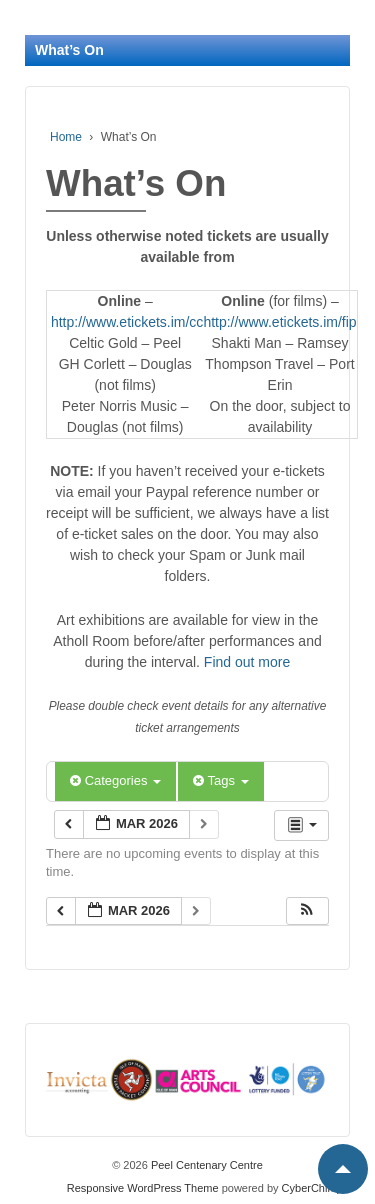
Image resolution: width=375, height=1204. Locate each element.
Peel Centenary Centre (205, 1165)
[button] (307, 911)
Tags (220, 780)
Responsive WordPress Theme (143, 1188)
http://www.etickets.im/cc (127, 322)
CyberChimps (315, 1188)
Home (66, 137)
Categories (115, 780)
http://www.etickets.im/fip (279, 322)
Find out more (247, 662)
